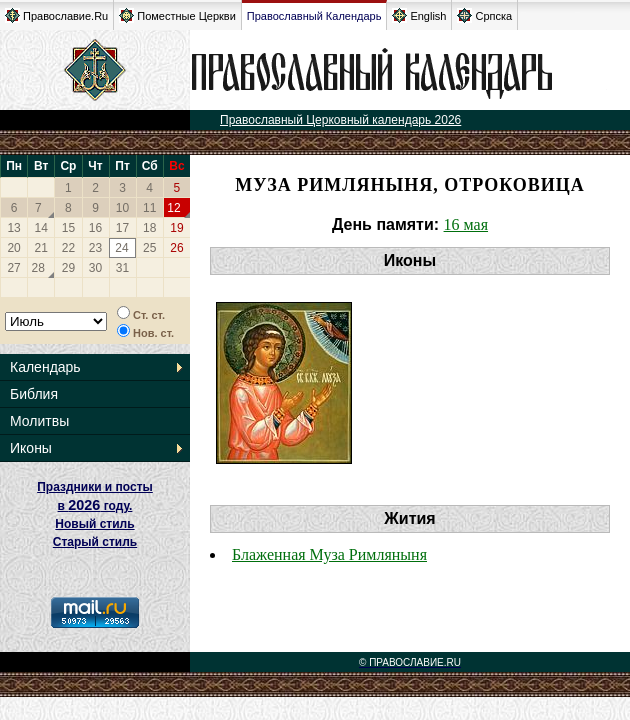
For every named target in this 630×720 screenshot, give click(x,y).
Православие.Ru (56, 15)
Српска (484, 15)
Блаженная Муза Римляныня (329, 554)
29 (68, 268)
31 (122, 268)
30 (95, 268)
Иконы (31, 448)
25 (149, 248)
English (419, 15)
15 (68, 228)
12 (173, 208)
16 (95, 228)
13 (13, 228)
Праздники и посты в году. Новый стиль (95, 505)
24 (121, 248)
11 (149, 208)
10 (122, 208)
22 (68, 248)
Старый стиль (95, 542)
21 (41, 248)
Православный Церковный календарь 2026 (340, 120)
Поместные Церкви (177, 15)
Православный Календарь (314, 16)
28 (38, 268)
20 (13, 248)
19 (176, 228)
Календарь (45, 367)
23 (95, 248)
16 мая (466, 224)
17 (122, 228)
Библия (34, 394)
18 (149, 228)
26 (176, 248)
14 (41, 228)
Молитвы (39, 421)
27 (13, 268)
